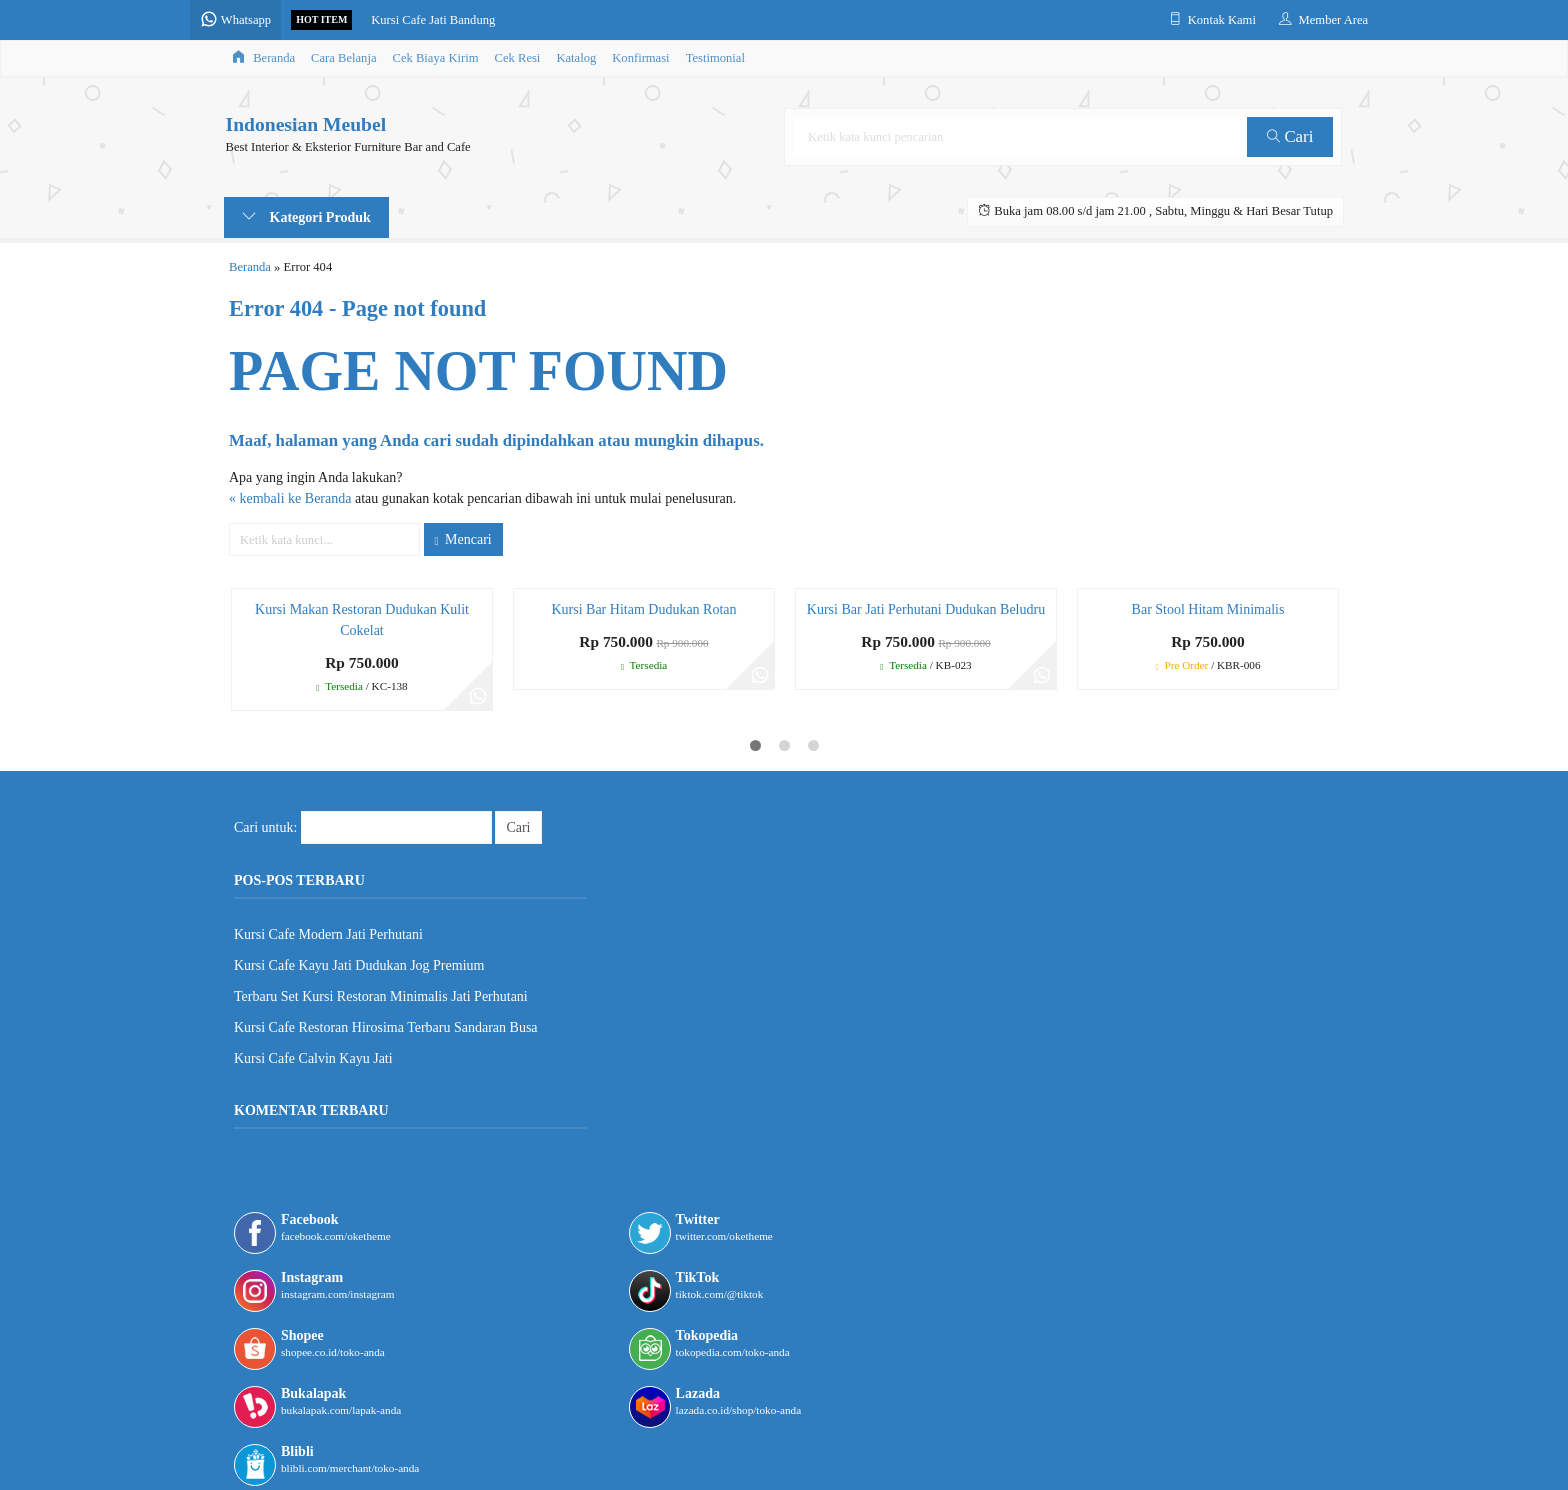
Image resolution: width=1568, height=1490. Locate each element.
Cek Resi (518, 58)
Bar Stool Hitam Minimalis (1208, 609)
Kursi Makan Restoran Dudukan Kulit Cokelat (362, 620)
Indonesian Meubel (304, 125)
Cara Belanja (343, 58)
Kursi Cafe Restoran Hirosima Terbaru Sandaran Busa (386, 1027)
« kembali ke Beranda (290, 498)
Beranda (263, 57)
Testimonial (715, 58)
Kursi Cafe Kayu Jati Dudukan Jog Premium (359, 965)
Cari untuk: (265, 827)
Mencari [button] (463, 539)
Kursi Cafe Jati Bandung (467, 20)
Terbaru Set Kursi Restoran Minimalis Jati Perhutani (381, 996)
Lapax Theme (717, 1451)
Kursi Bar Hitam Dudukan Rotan (643, 609)
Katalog (576, 58)
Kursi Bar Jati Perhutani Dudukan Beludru (926, 609)
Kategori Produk (306, 217)
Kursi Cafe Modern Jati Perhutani (328, 934)
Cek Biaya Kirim (436, 58)
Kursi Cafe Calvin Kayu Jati (313, 1058)
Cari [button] (1292, 136)
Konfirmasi (640, 58)
